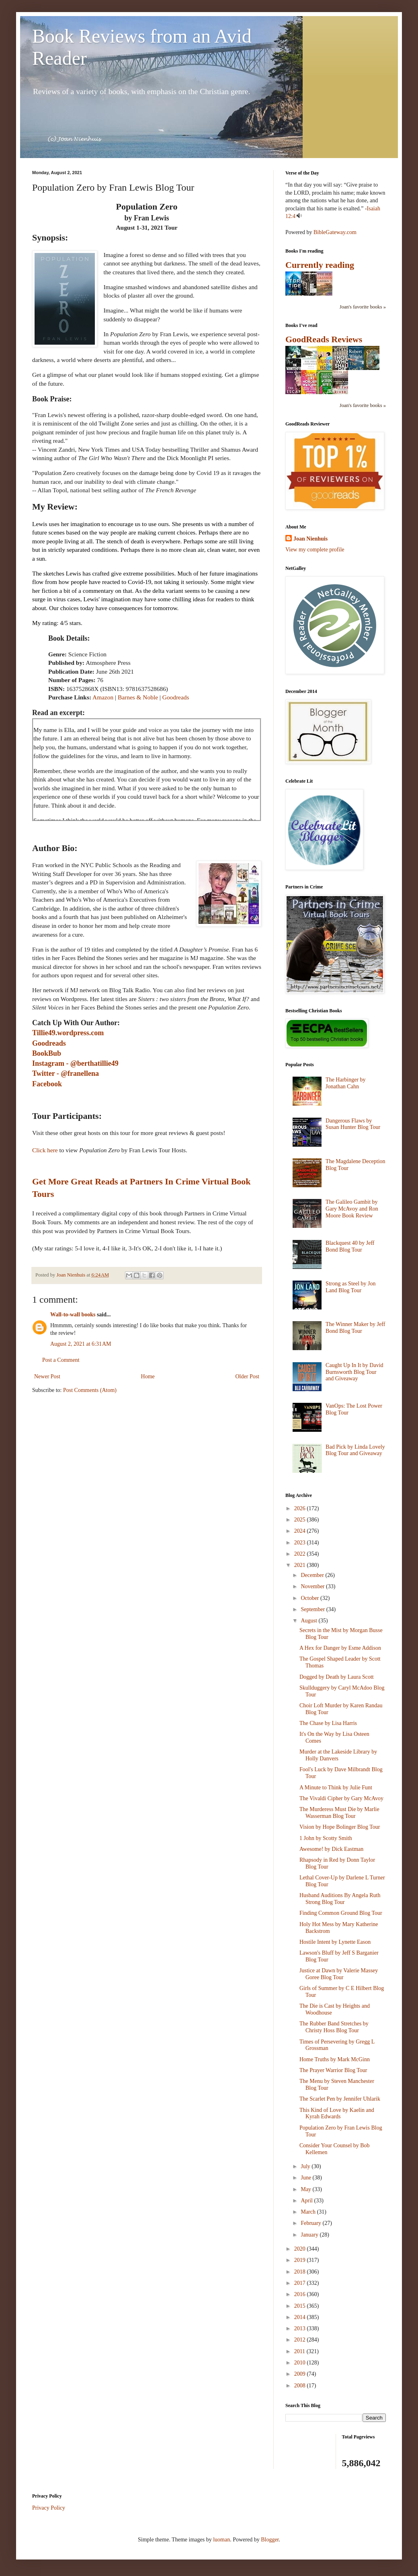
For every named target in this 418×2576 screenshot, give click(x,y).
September (313, 1609)
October (310, 1598)
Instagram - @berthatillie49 (75, 1063)
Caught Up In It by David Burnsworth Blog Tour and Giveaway (354, 1372)
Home (148, 1376)
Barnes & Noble (138, 697)
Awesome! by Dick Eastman (331, 1849)
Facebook (47, 1084)
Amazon (102, 697)
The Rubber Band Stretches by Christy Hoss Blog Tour (334, 2027)
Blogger (270, 2540)
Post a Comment (61, 1360)
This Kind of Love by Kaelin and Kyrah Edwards (336, 2113)
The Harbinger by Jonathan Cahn (346, 1083)
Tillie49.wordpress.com (68, 1033)
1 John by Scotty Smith (325, 1838)
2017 (300, 2283)
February (311, 2223)
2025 (300, 1520)
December (313, 1575)
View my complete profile (314, 550)
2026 (300, 1508)
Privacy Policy (48, 2508)
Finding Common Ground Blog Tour (340, 1913)
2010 (300, 2363)
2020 (300, 2249)
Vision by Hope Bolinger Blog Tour (339, 1827)
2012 (300, 2340)
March (309, 2212)
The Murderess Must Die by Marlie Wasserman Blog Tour (339, 1812)
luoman (221, 2540)
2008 (300, 2386)
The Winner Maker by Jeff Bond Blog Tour (355, 1327)
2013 (300, 2328)
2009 (300, 2374)
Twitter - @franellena (65, 1073)
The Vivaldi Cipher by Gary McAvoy (341, 1798)
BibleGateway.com (335, 232)
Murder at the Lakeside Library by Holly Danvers (338, 1755)
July (306, 2166)
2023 (300, 1543)
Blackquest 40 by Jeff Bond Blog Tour (350, 1246)
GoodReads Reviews (323, 339)
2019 (300, 2260)
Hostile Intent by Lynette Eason (335, 1942)
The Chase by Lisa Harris (328, 1723)
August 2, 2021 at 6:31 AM (80, 1344)
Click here (45, 1150)
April (307, 2201)
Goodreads (175, 697)
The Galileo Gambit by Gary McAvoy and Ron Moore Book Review (352, 1209)
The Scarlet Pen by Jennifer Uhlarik (339, 2099)
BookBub (46, 1053)
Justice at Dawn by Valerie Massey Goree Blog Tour (338, 1973)
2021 (300, 1565)
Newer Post (47, 1376)
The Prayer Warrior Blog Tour (333, 2070)
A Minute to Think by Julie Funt (335, 1787)
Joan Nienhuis (310, 539)
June (306, 2178)
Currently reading (319, 265)
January (310, 2235)
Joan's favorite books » (363, 307)
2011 (300, 2351)
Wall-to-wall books (72, 1315)
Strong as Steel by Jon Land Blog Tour (350, 1287)
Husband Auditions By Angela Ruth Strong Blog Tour (339, 1898)
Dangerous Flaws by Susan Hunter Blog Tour (353, 1124)
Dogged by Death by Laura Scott (336, 1677)
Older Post (248, 1376)
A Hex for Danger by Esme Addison (340, 1648)
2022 (300, 1554)
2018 (300, 2272)
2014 (300, 2317)
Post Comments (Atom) (90, 1390)
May (306, 2189)
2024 (300, 1531)
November (313, 1586)
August (309, 1621)
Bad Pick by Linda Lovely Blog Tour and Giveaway (355, 1450)
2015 (300, 2306)
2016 (300, 2294)
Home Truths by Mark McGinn (334, 2059)
